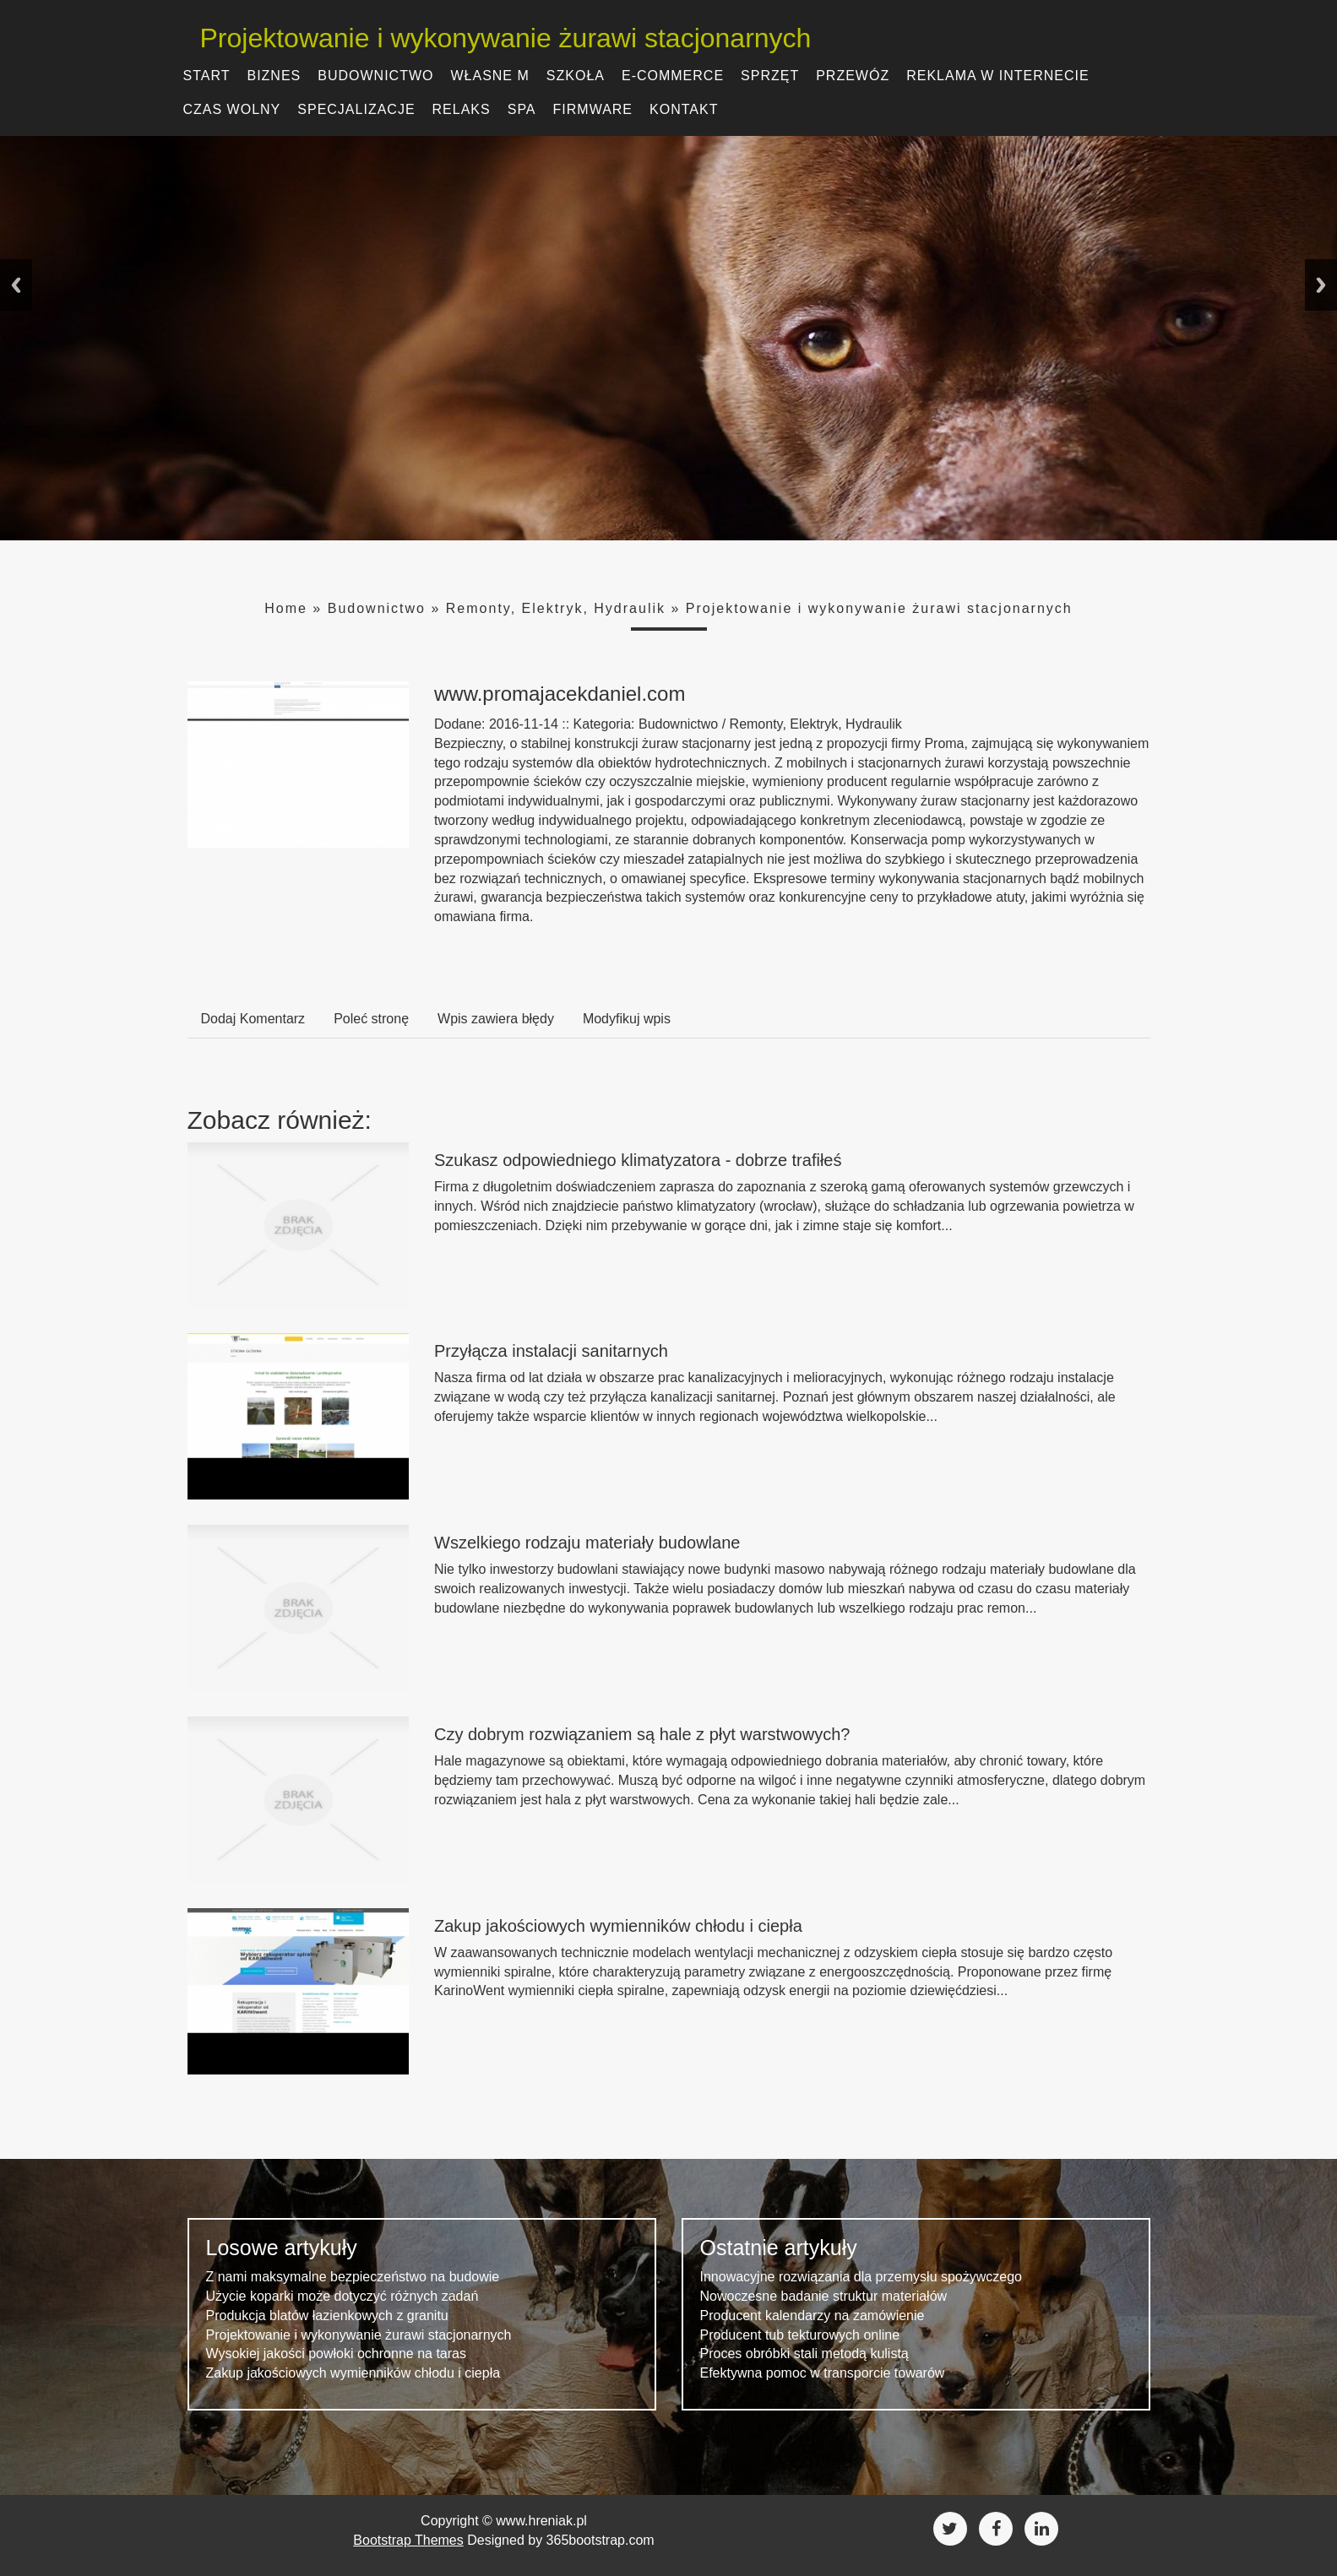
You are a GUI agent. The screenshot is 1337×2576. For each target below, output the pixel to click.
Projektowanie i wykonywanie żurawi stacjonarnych (493, 38)
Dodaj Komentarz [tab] (253, 1018)
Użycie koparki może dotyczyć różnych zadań (342, 2296)
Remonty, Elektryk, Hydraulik (556, 608)
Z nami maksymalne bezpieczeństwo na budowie (353, 2277)
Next (1321, 285)
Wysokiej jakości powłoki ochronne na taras (336, 2353)
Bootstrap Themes (408, 2540)
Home (285, 608)
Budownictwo (377, 608)
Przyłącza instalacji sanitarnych (551, 1351)
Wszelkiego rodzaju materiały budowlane (587, 1542)
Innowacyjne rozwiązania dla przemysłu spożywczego (861, 2277)
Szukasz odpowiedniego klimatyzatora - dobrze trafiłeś (637, 1160)
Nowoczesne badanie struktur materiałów (824, 2296)
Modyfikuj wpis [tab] (627, 1018)
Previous (16, 285)
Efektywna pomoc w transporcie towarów (822, 2373)
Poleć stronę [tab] (371, 1018)
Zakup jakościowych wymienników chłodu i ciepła (618, 1926)
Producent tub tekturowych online (800, 2335)
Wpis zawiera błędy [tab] (496, 1018)
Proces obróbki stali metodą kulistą (804, 2353)
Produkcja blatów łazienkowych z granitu (327, 2315)
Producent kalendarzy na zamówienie (812, 2315)
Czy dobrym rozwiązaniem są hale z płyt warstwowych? (642, 1734)
